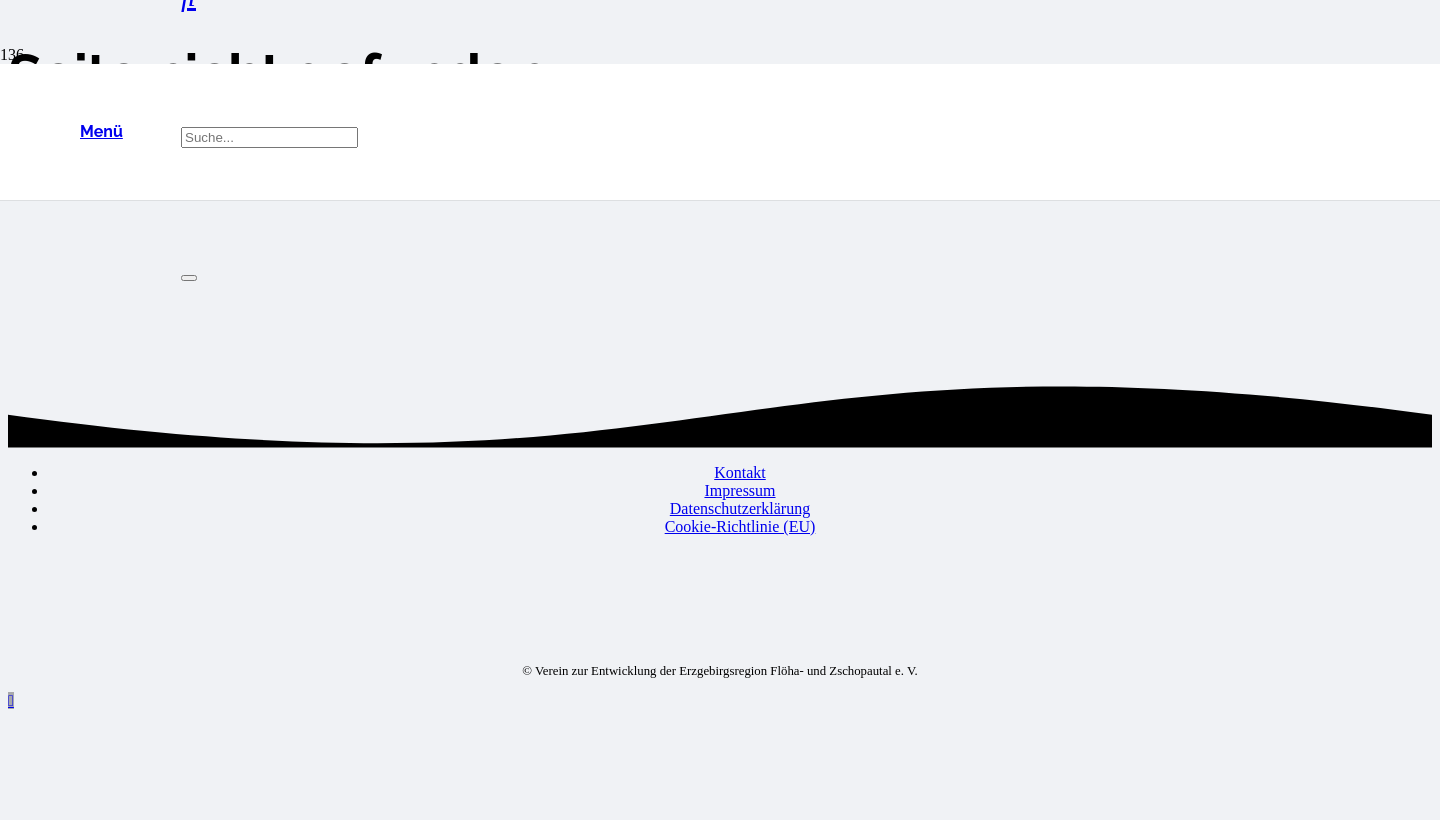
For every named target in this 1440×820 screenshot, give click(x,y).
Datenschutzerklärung (740, 508)
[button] (101, 132)
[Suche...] (269, 137)
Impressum (739, 490)
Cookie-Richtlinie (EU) (740, 526)
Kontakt (740, 472)
